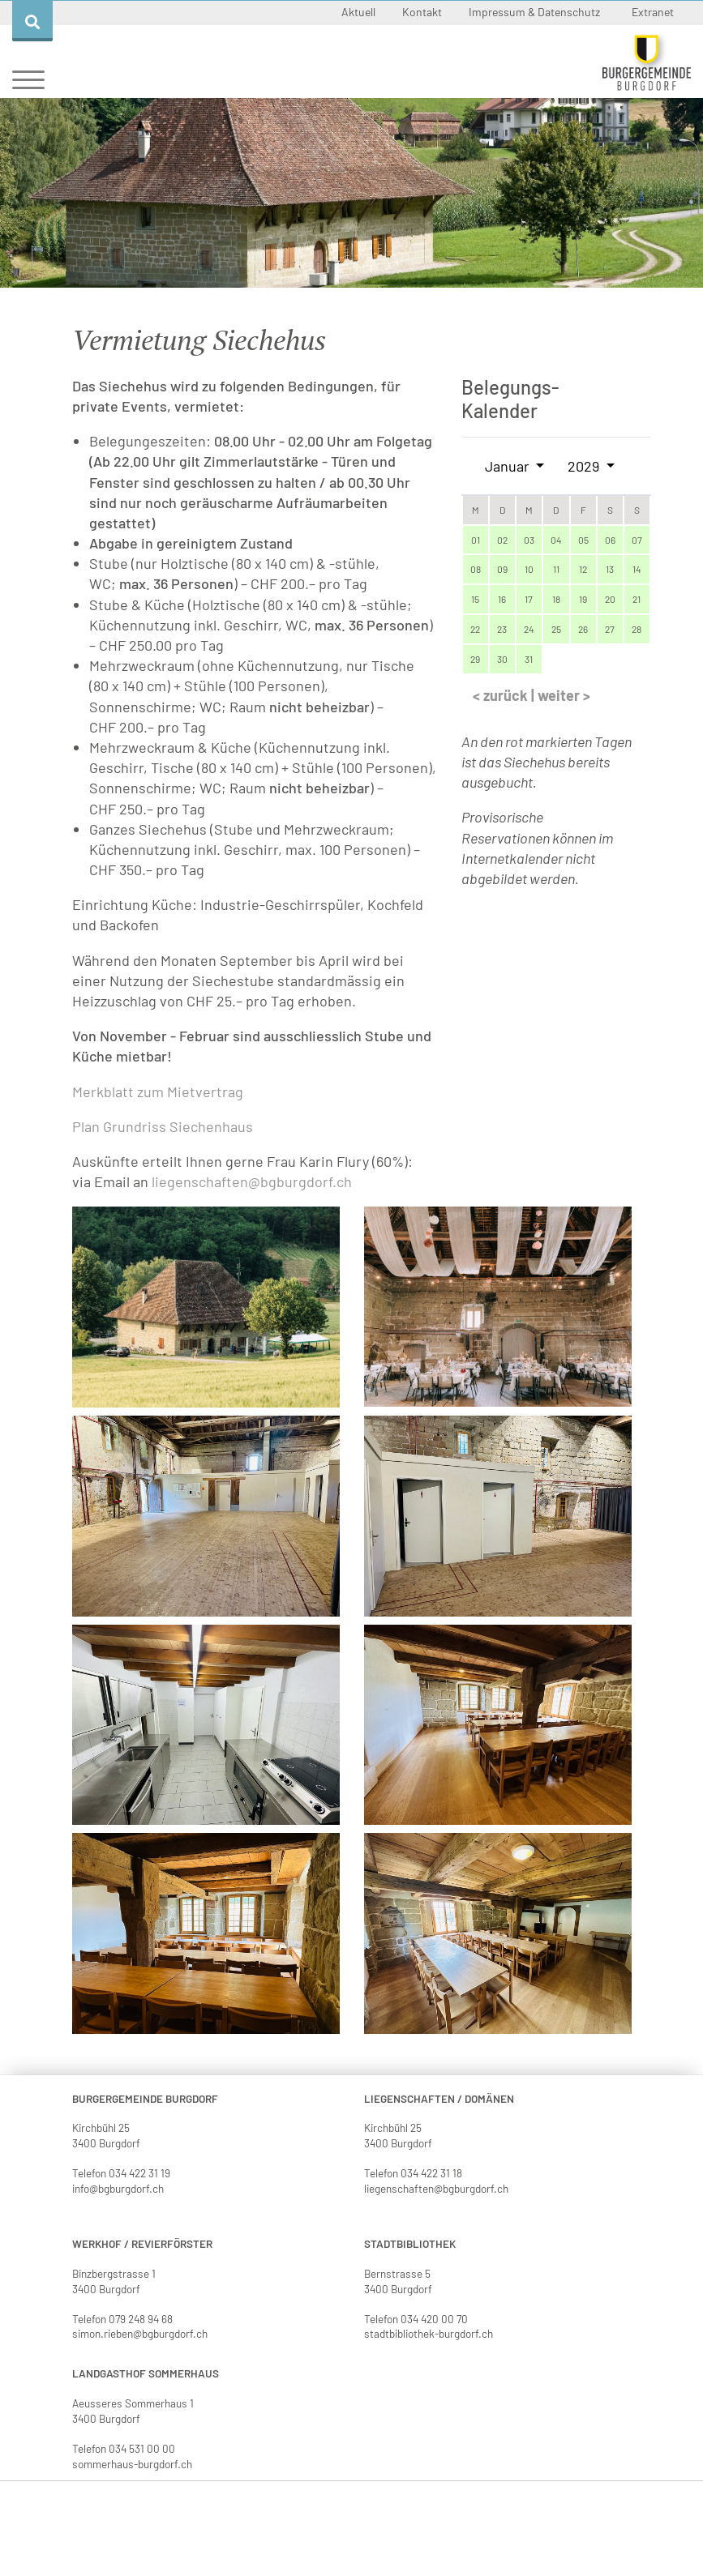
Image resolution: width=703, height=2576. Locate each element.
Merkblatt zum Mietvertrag (157, 1091)
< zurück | (505, 695)
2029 (585, 466)
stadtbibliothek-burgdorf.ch (428, 2333)
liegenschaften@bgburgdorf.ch (252, 1181)
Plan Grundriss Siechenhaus (162, 1126)
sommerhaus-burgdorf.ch (132, 2464)
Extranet (653, 12)
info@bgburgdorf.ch (118, 2188)
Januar (509, 466)
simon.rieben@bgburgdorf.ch (140, 2333)
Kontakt (423, 12)
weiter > (564, 695)
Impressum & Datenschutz (535, 12)
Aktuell (359, 12)
